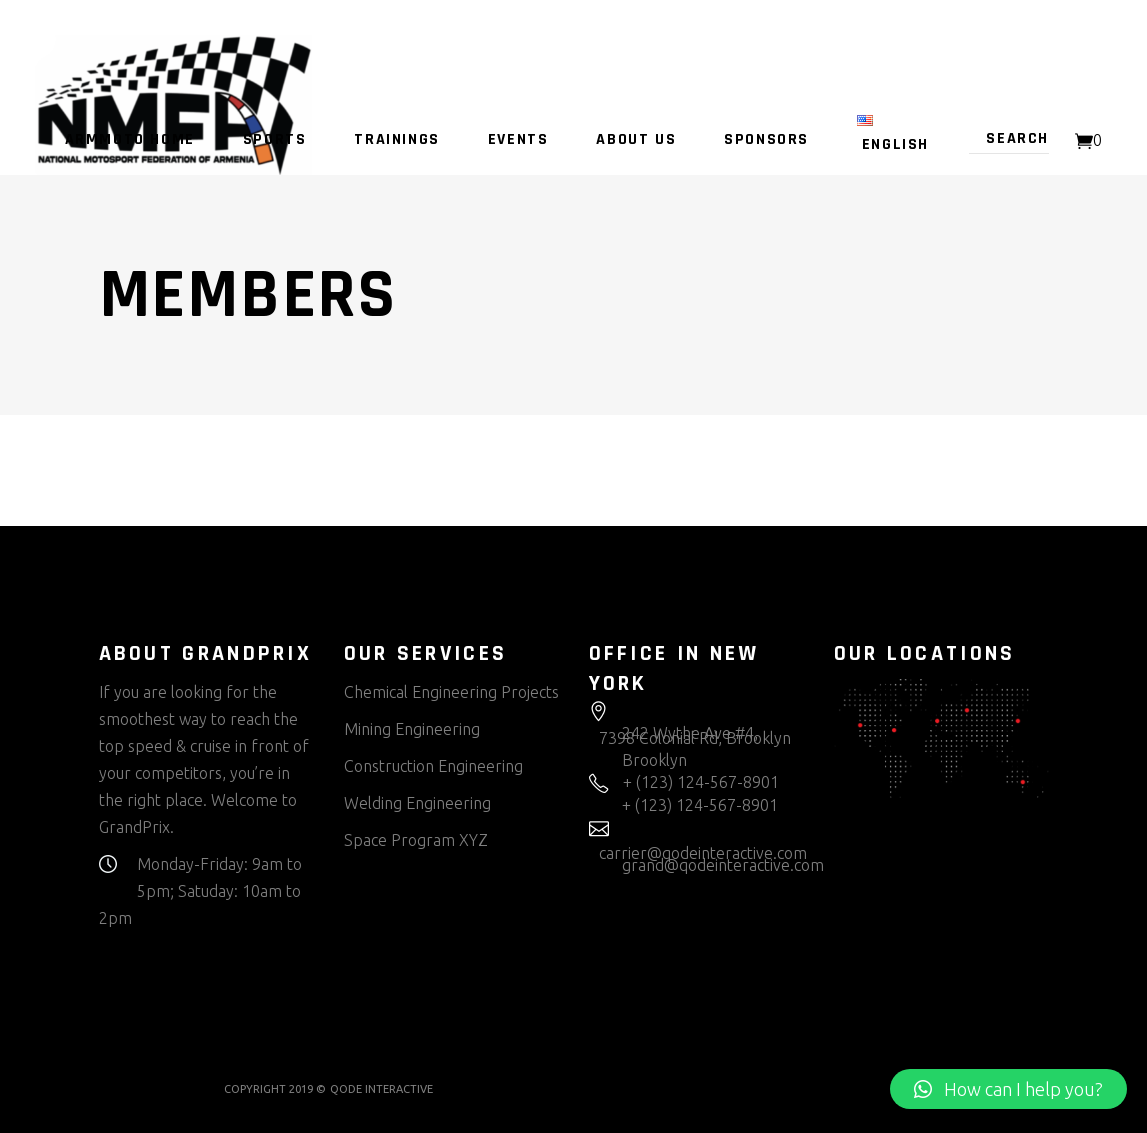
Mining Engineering (412, 729)
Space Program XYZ (416, 840)
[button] (1008, 1089)
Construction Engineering (433, 766)
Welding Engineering (417, 803)
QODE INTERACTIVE (381, 1089)
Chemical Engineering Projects (451, 692)
